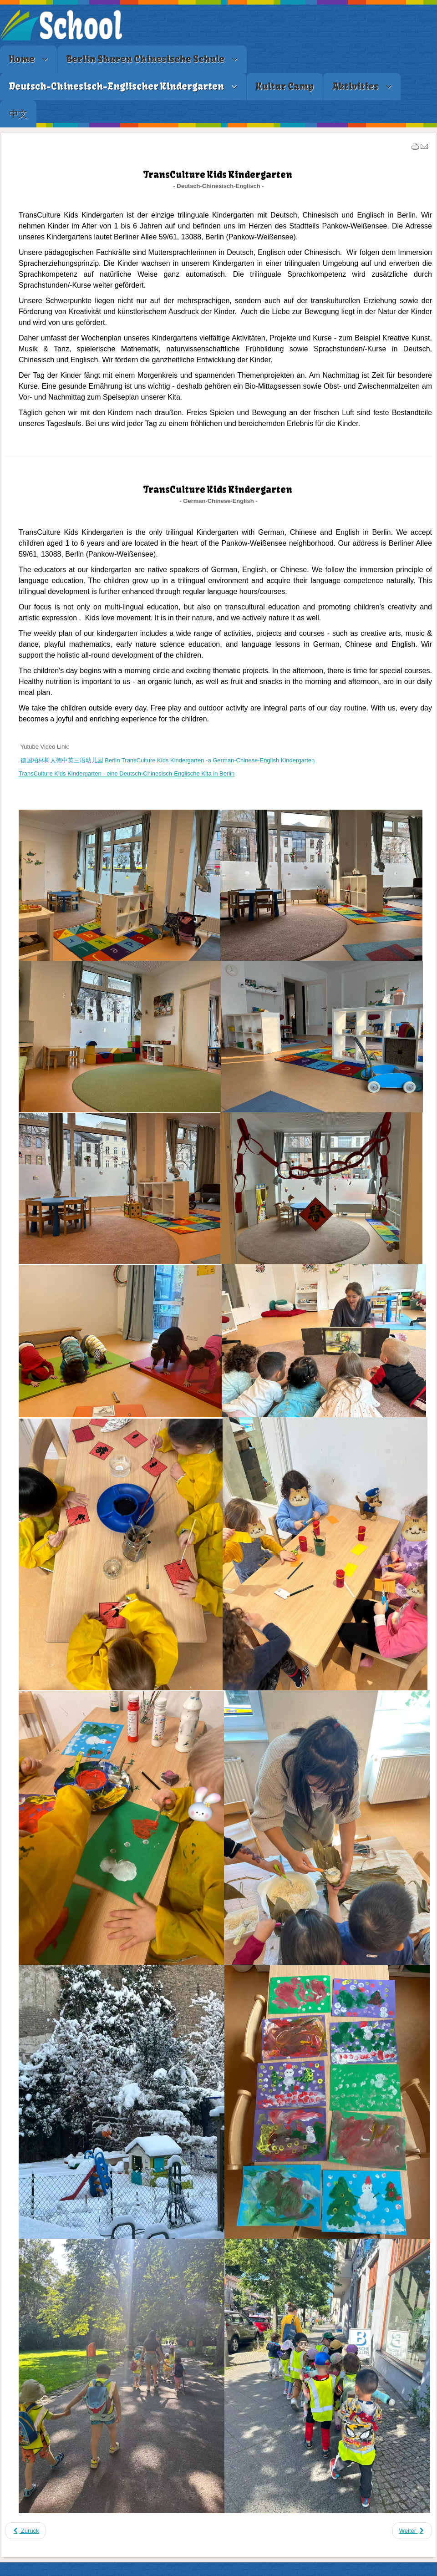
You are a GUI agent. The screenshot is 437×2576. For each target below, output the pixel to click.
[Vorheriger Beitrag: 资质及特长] (25, 2530)
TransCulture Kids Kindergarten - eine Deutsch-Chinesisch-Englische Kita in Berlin (126, 773)
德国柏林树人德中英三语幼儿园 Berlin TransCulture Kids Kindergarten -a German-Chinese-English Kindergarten (167, 760)
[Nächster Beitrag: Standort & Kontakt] (412, 2530)
